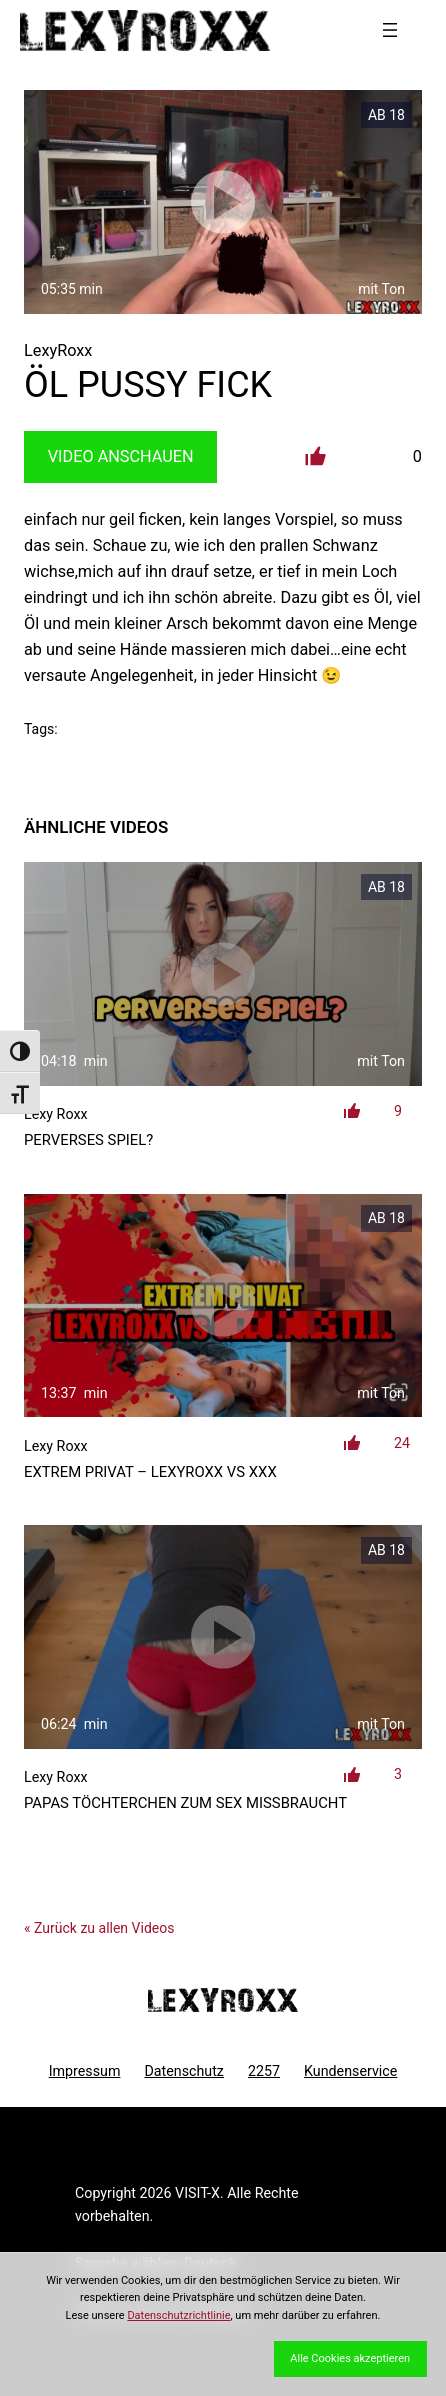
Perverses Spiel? (88, 1140)
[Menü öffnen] (390, 30)
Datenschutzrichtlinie (178, 2315)
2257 (264, 2071)
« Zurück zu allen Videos (99, 1928)
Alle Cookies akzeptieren (350, 2358)
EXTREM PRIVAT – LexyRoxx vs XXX (150, 1472)
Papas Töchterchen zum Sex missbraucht (185, 1803)
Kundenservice (350, 2071)
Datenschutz (184, 2071)
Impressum (85, 2071)
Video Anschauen (121, 456)
